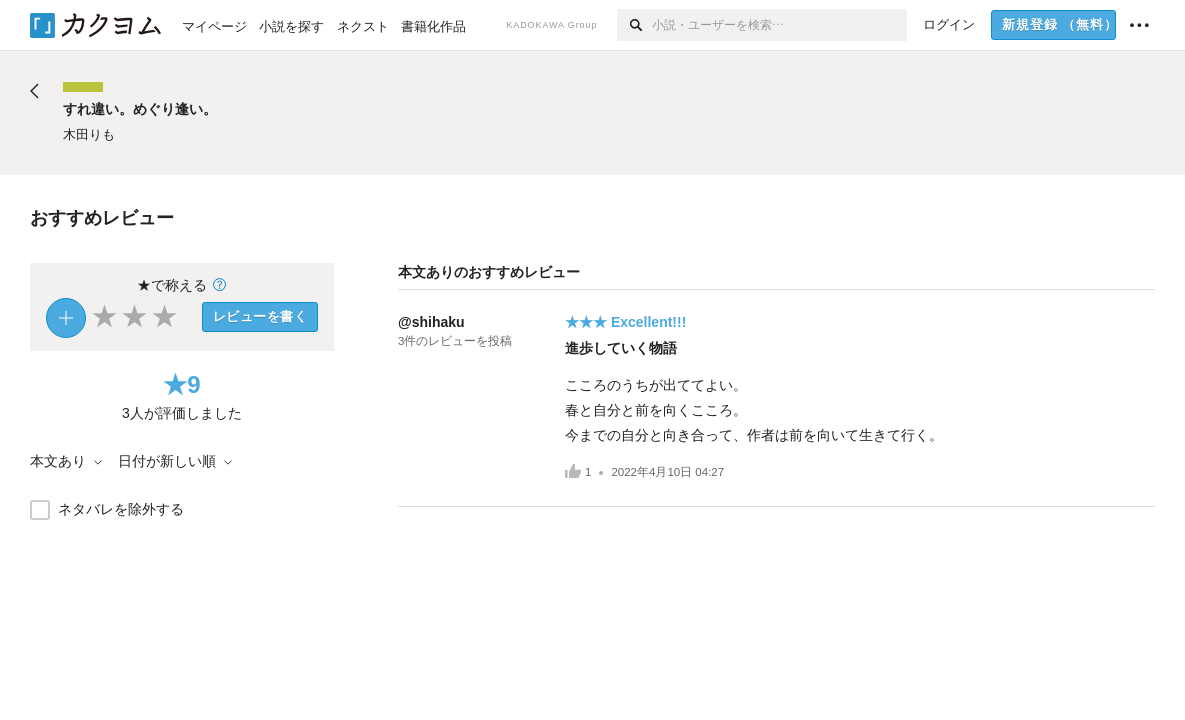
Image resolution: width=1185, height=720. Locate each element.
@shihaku (431, 322)
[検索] (634, 25)
